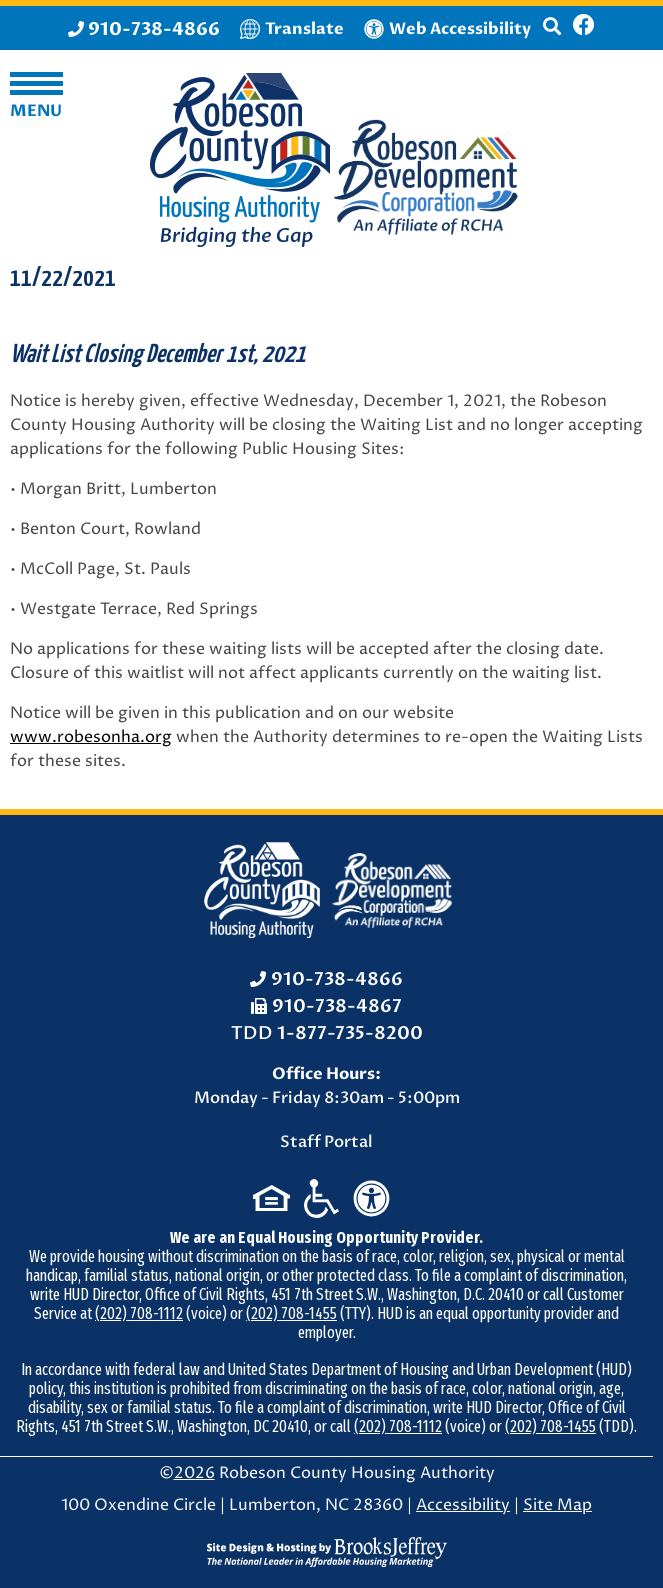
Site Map (557, 1505)
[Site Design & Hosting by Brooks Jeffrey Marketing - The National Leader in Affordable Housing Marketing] (327, 1552)
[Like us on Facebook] (584, 28)
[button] (552, 35)
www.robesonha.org (91, 737)
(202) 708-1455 (291, 1313)
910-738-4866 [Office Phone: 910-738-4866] (337, 979)
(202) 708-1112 (139, 1313)
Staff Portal (326, 1142)
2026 (194, 1473)
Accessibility (463, 1505)
